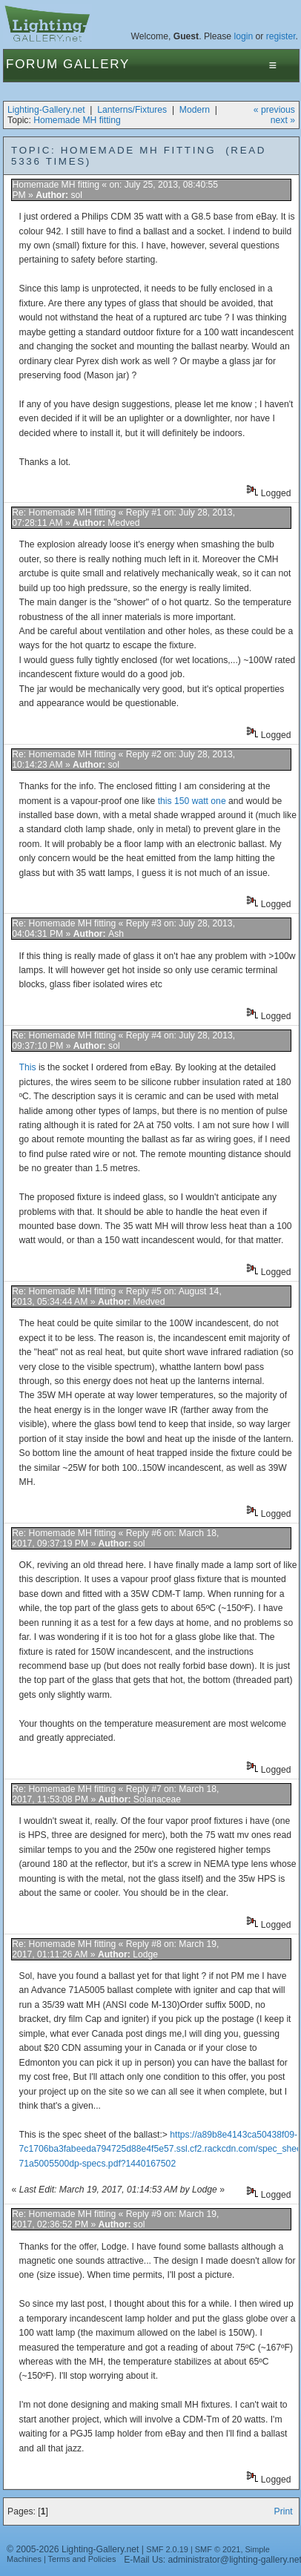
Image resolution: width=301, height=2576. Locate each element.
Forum (32, 64)
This (29, 1067)
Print (283, 2511)
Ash (116, 934)
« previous (274, 110)
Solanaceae (157, 1799)
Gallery (96, 64)
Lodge (145, 1954)
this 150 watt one (192, 801)
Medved (123, 523)
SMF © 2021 (218, 2549)
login (243, 36)
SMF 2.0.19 (167, 2549)
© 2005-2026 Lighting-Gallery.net (73, 2549)
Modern (194, 110)
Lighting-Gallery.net (46, 110)
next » (283, 120)
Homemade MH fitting (77, 120)
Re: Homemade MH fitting (64, 512)
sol (76, 195)
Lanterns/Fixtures (132, 110)
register (281, 36)
